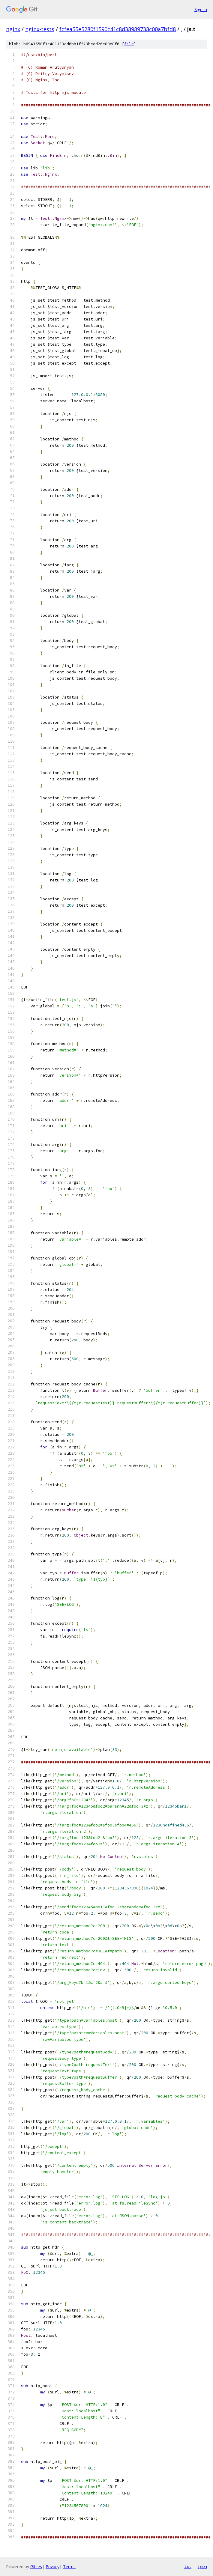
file (129, 43)
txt (187, 2566)
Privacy (52, 2566)
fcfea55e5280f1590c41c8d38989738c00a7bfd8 (117, 29)
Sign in (200, 9)
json (202, 2566)
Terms (69, 2566)
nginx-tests (39, 29)
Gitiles (36, 2566)
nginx (13, 29)
